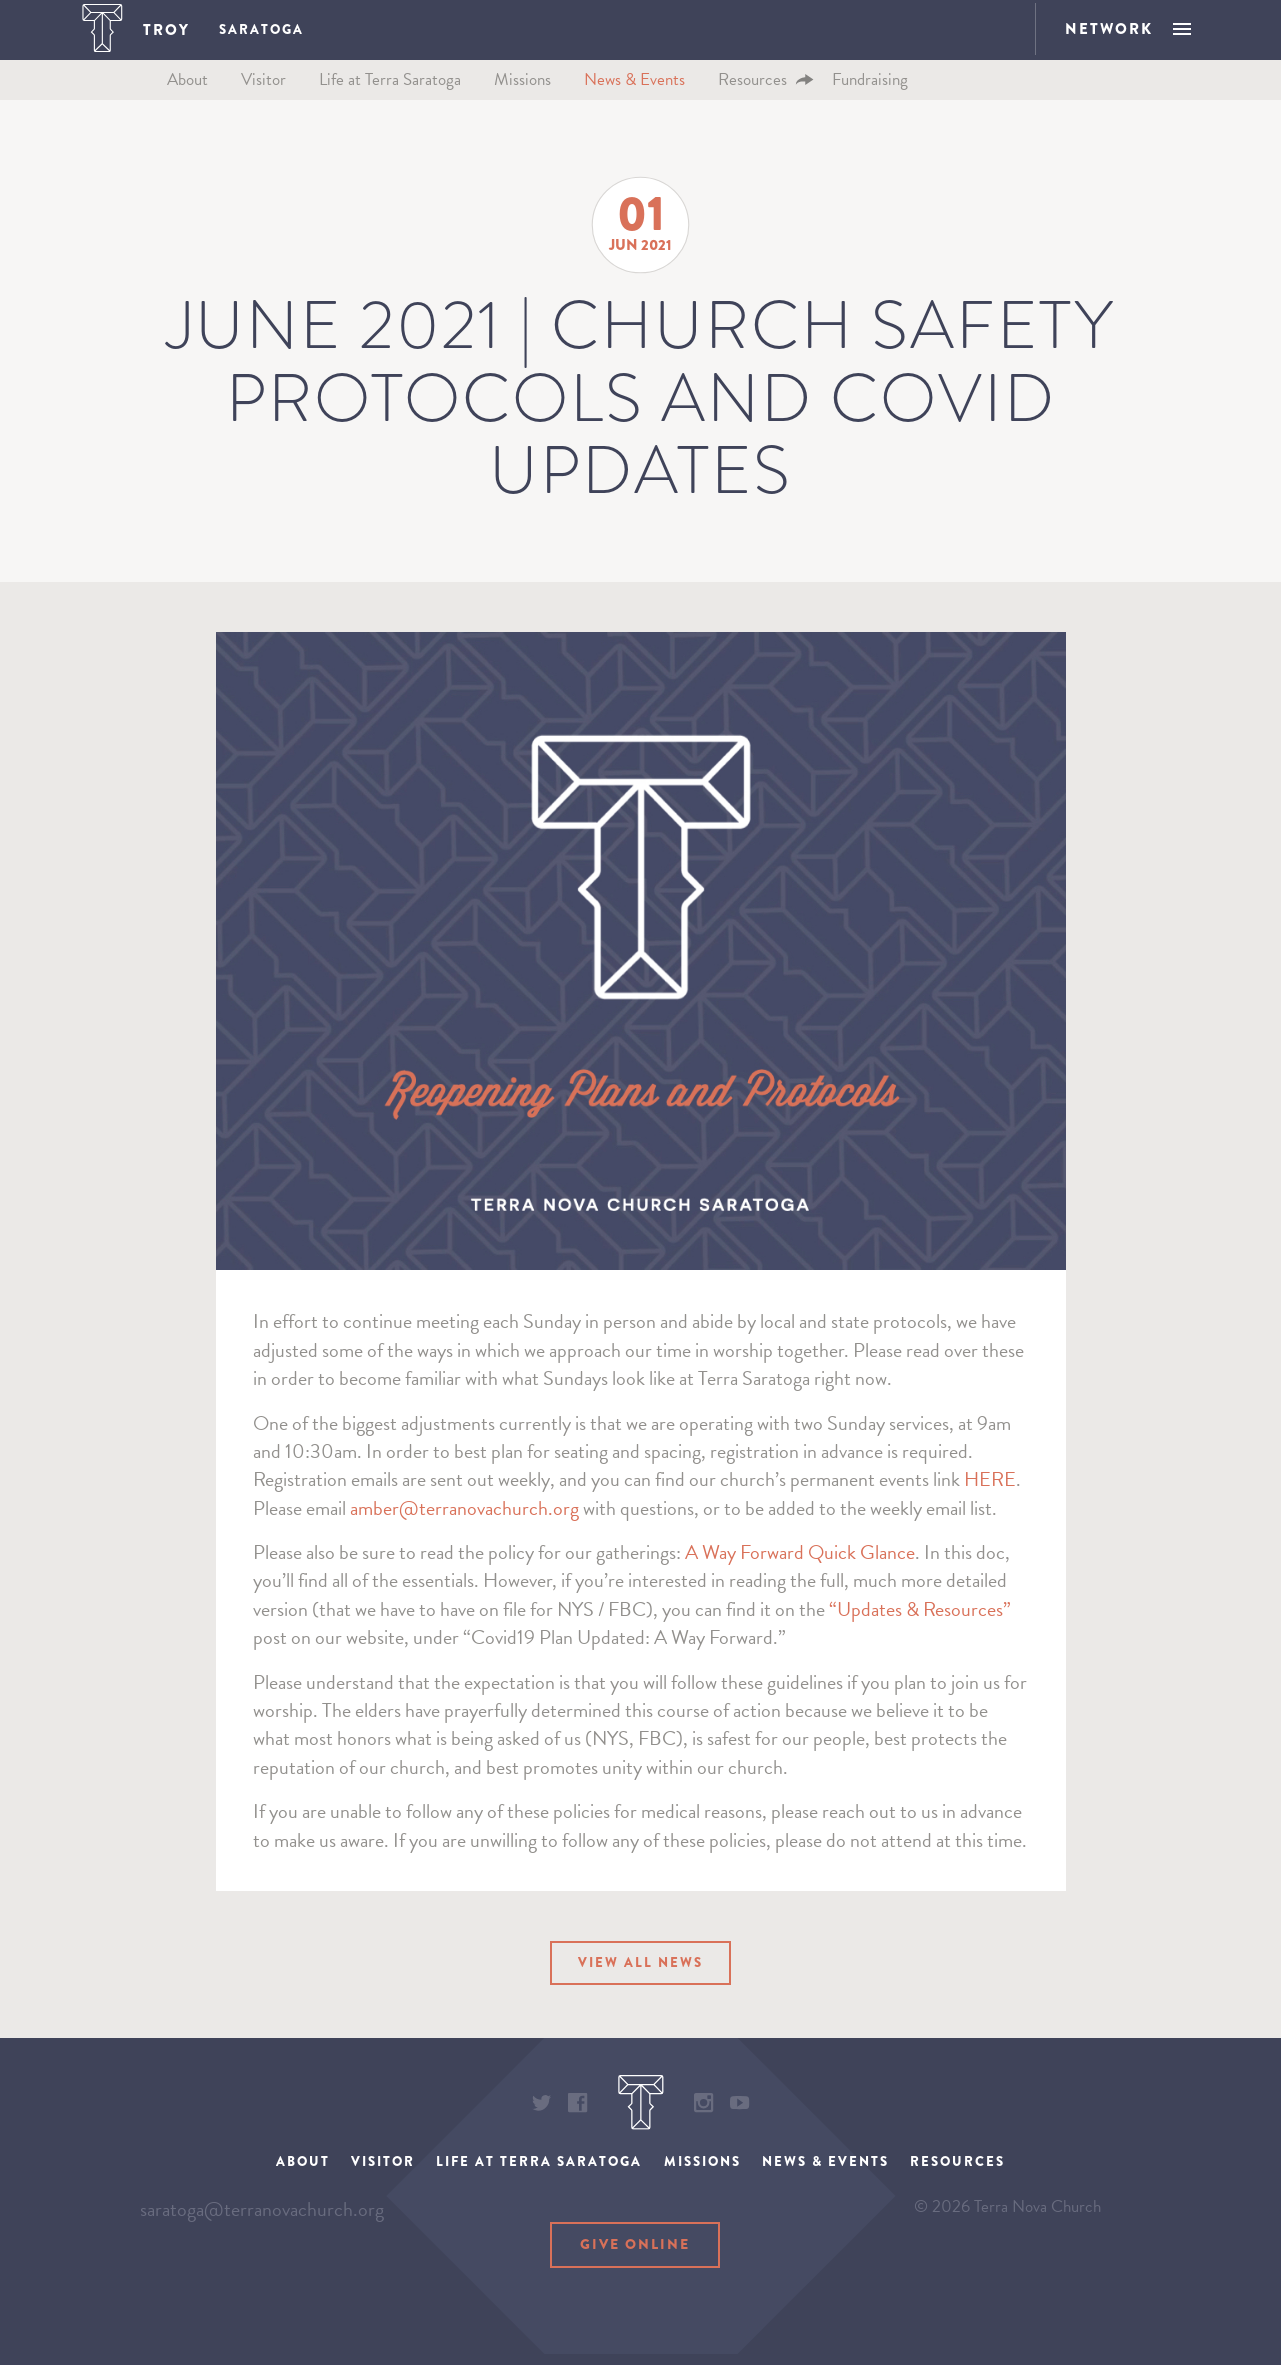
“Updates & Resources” (920, 1637)
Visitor (263, 107)
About (187, 107)
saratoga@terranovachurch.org (261, 2273)
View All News (640, 1995)
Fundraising (870, 107)
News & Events (634, 107)
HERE (990, 1508)
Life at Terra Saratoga (390, 107)
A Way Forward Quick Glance (800, 1581)
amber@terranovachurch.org (464, 1536)
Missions (522, 107)
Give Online (635, 2284)
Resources (752, 107)
